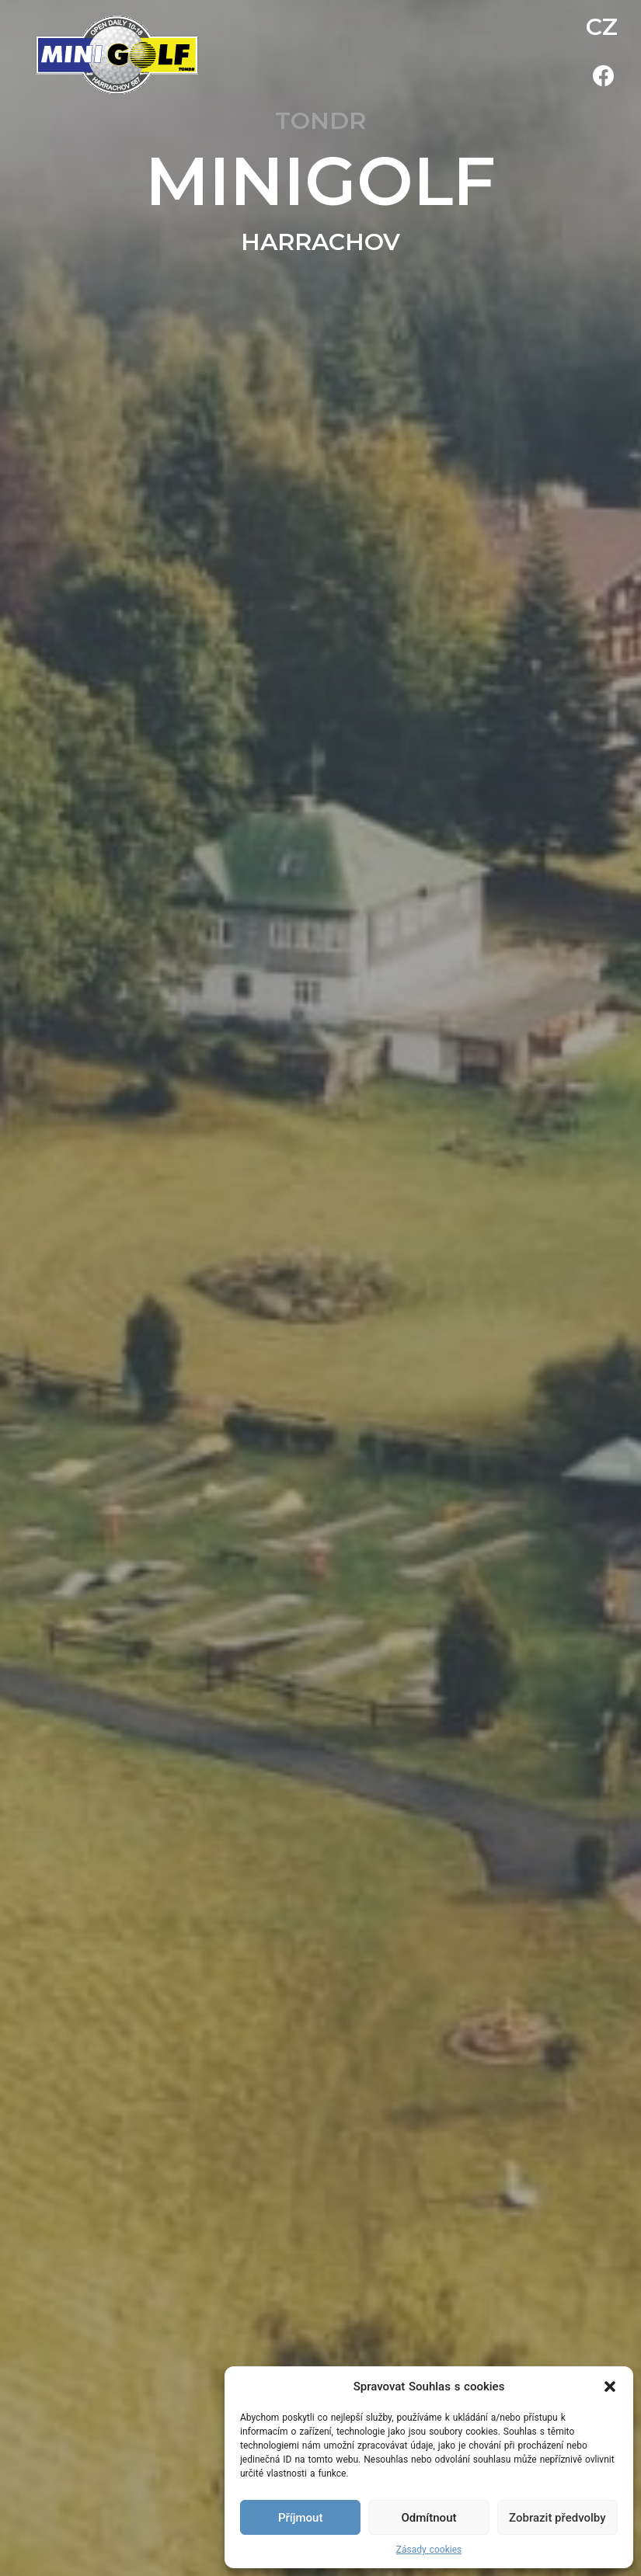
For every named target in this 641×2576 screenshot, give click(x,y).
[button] (610, 2386)
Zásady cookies (429, 2549)
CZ (602, 26)
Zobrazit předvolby (557, 2518)
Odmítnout (429, 2518)
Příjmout (300, 2518)
